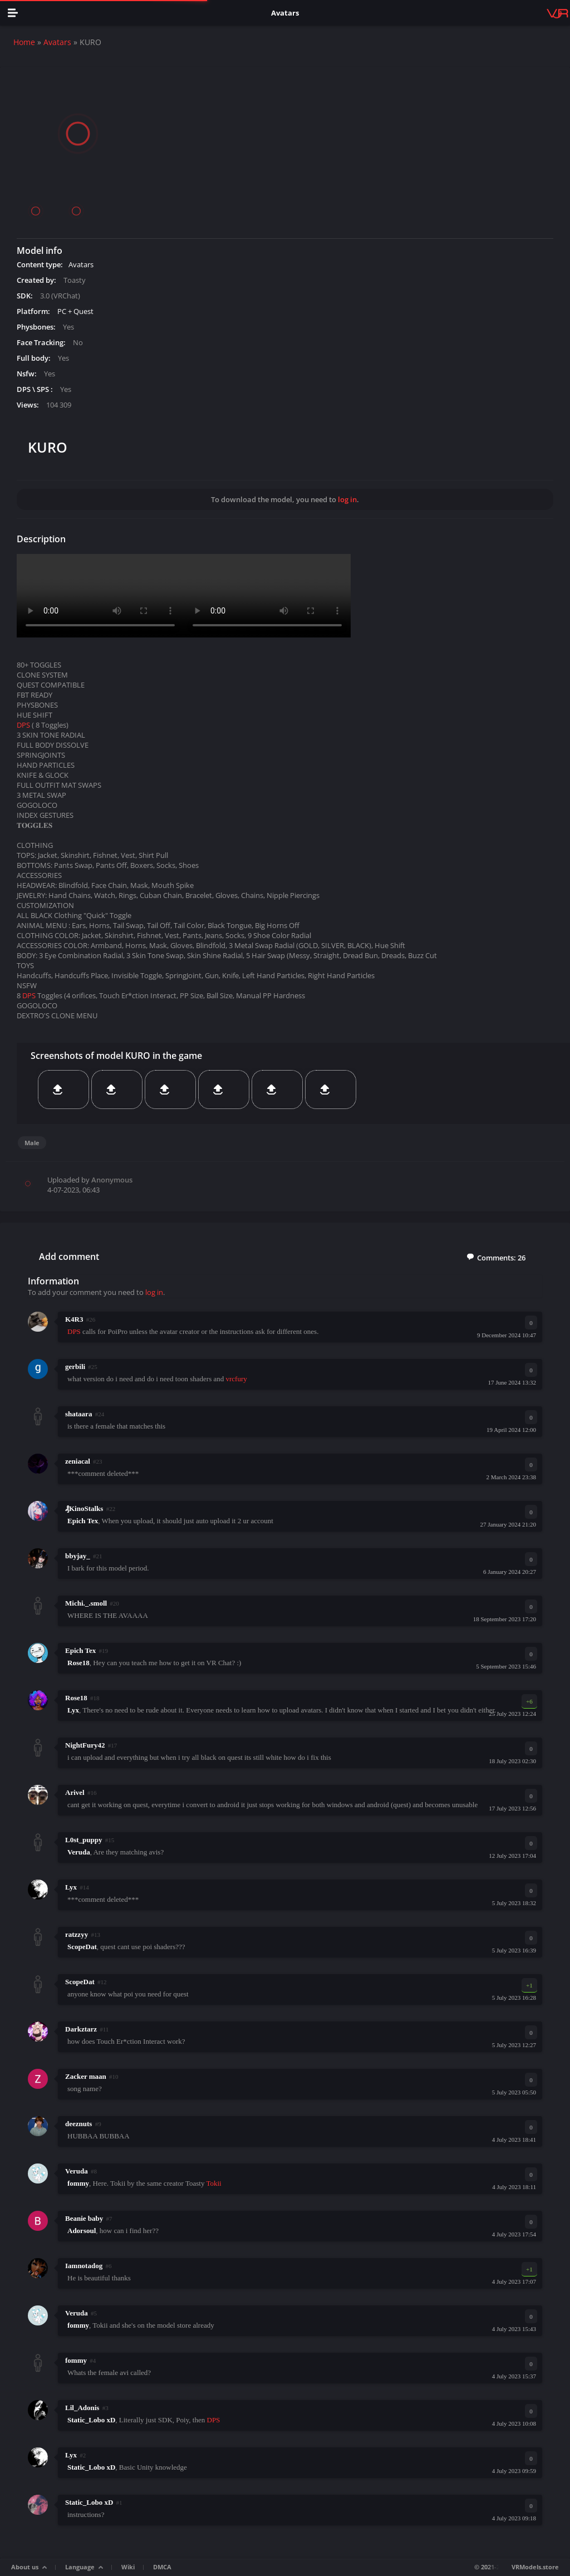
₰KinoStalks (84, 1508)
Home (24, 42)
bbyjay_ (77, 1556)
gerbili (75, 1366)
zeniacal (77, 1461)
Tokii (213, 2183)
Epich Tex (80, 1650)
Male (32, 1143)
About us (24, 2567)
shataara (78, 1414)
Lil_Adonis (82, 2407)
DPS (23, 725)
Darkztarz (81, 2029)
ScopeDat (80, 1982)
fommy (76, 2360)
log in (347, 499)
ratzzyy (76, 1934)
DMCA (162, 2567)
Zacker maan (85, 2076)
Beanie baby (84, 2218)
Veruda (76, 2171)
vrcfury (236, 1379)
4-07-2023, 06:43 (73, 1190)
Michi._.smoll (86, 1603)
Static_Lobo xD (89, 2502)
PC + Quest (75, 311)
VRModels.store (535, 2567)
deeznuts (78, 2123)
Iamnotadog (83, 2265)
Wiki (128, 2567)
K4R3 (74, 1319)
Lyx (71, 1887)
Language (80, 2567)
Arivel (75, 1792)
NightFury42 (85, 1745)
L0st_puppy (83, 1840)
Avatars (57, 42)
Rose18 (76, 1698)
